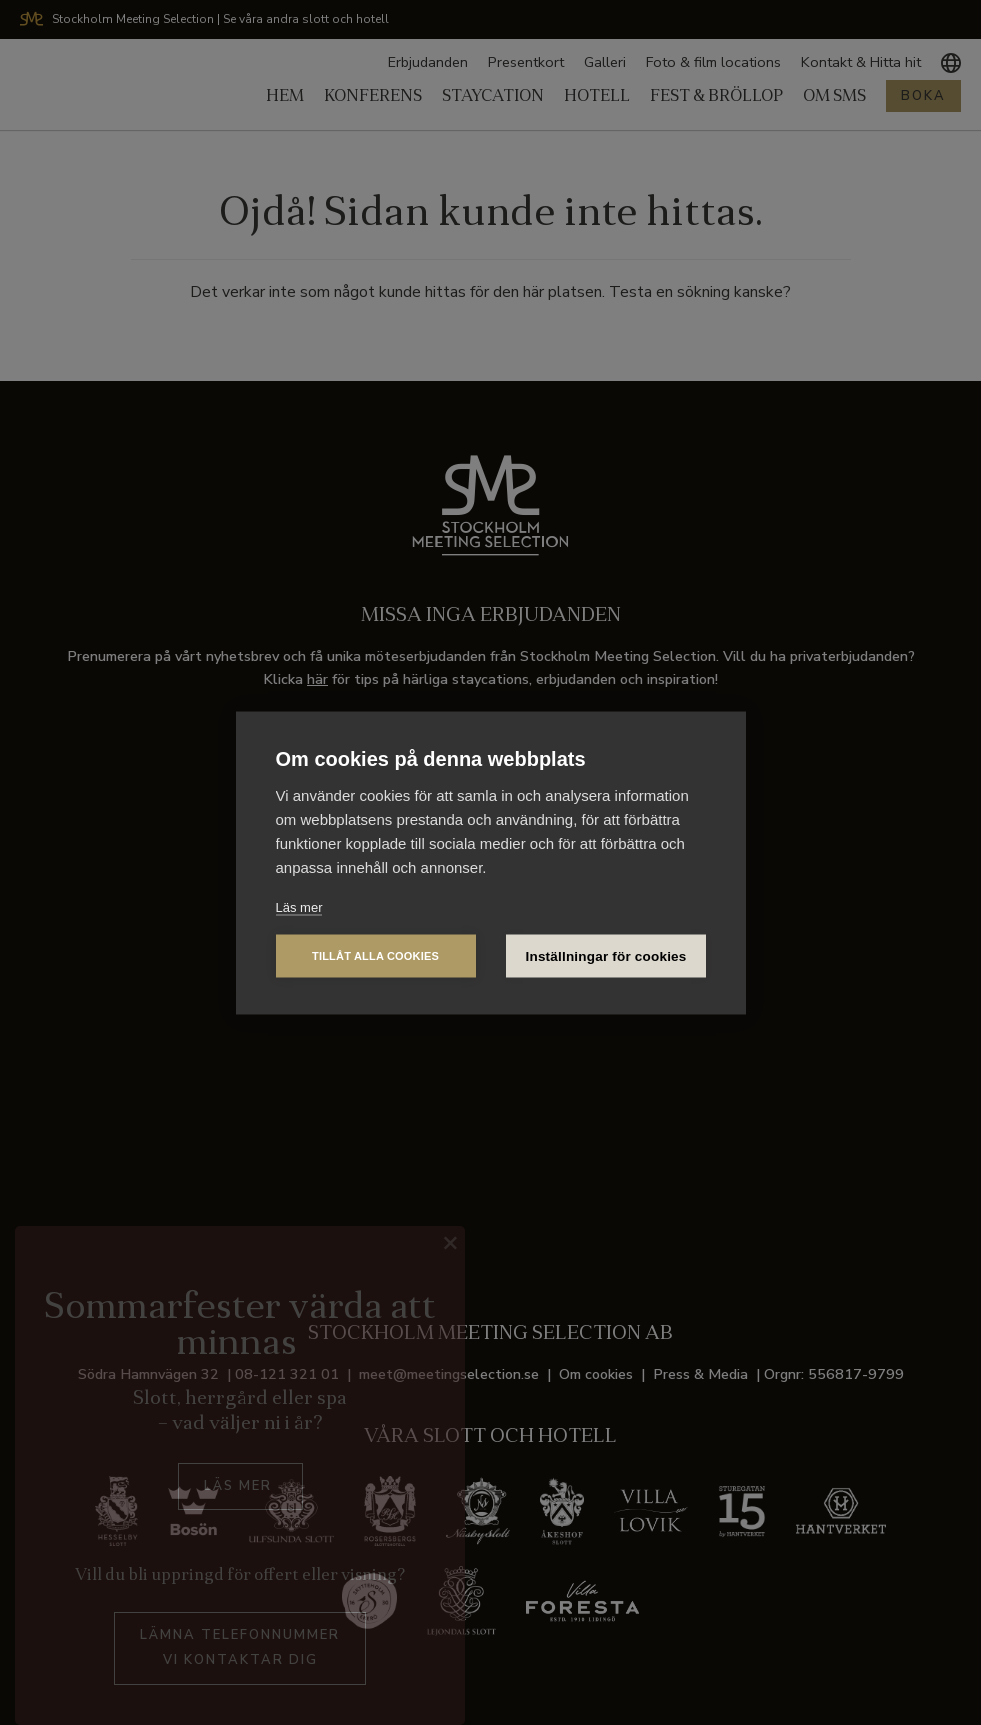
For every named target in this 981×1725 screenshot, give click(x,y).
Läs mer (299, 906)
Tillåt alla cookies (375, 955)
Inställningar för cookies (606, 955)
